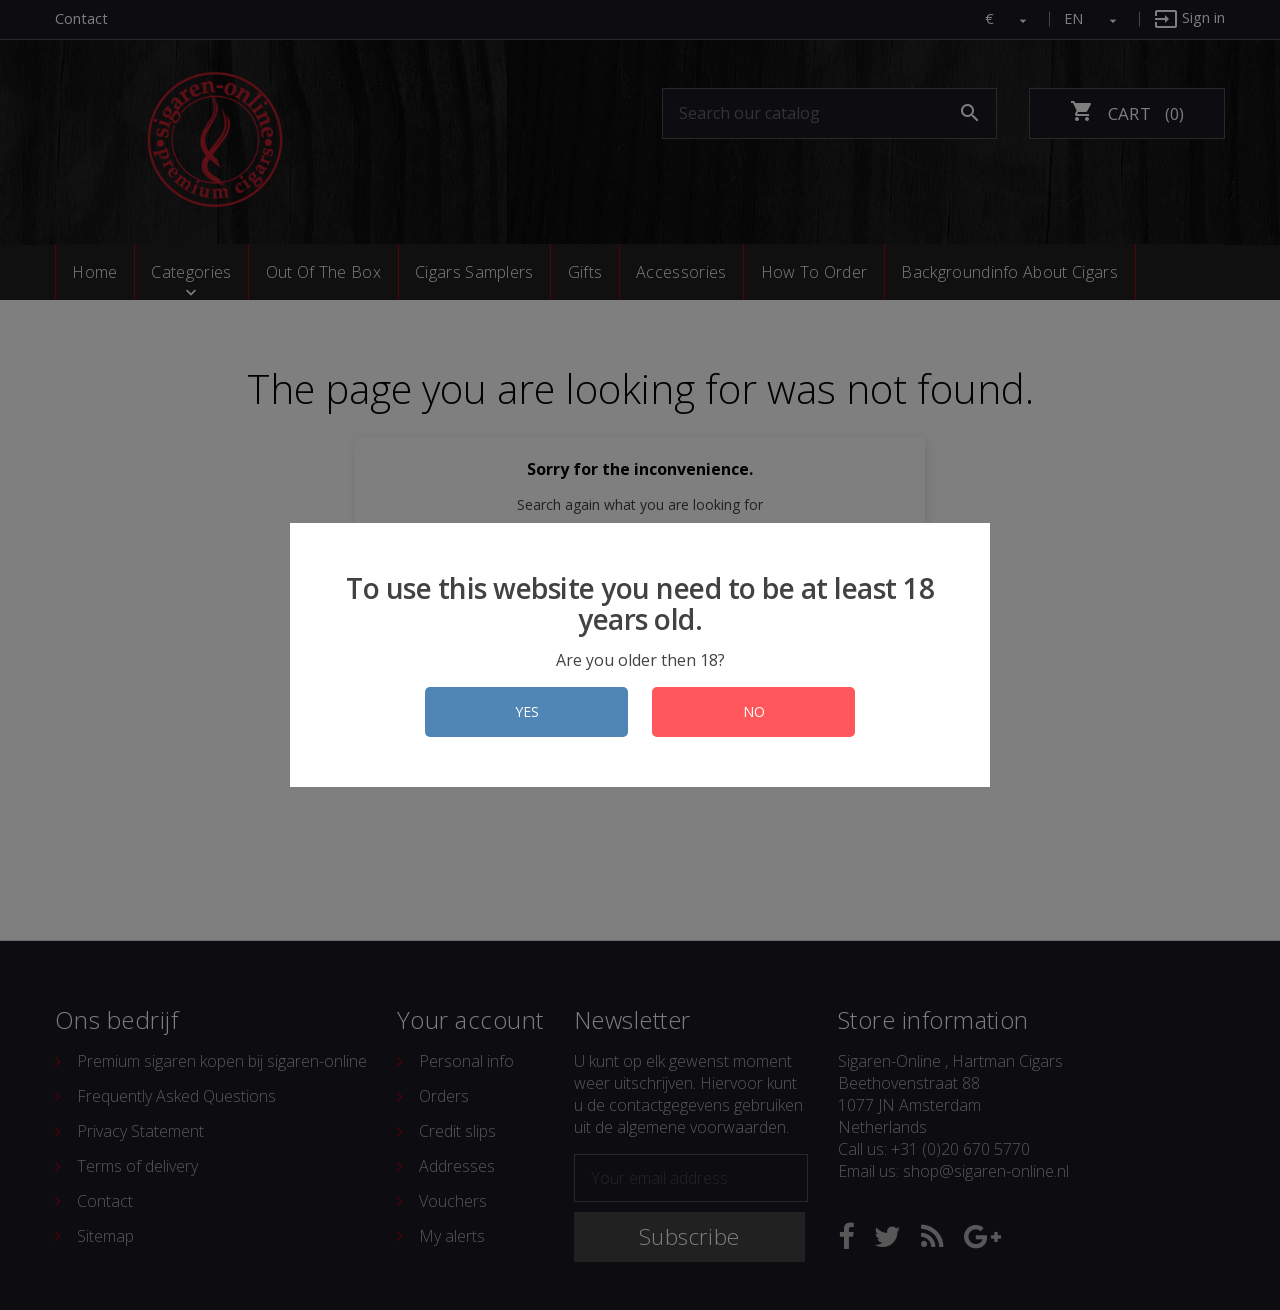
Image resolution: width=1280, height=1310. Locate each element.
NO (754, 711)
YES (527, 711)
